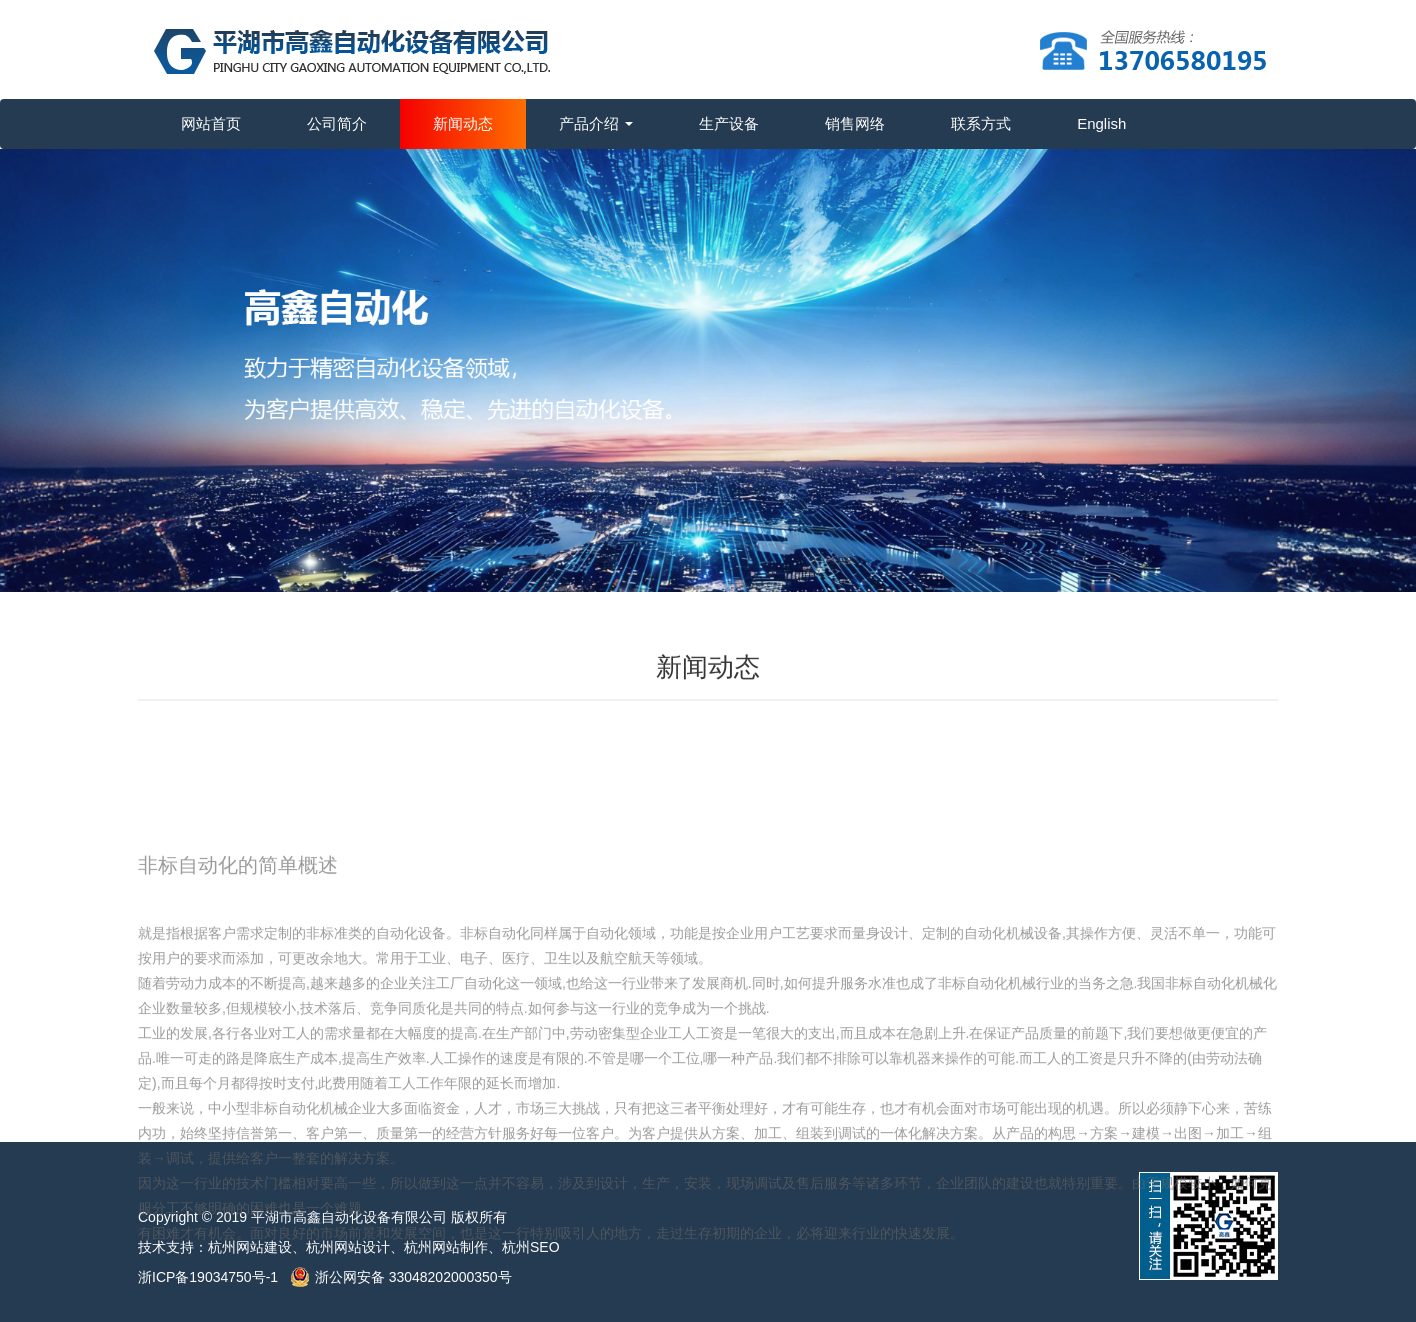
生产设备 (729, 123)
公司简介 (337, 123)
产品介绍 (596, 123)
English (1101, 123)
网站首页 (211, 123)
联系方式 (981, 123)
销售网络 (855, 123)
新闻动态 (463, 123)
